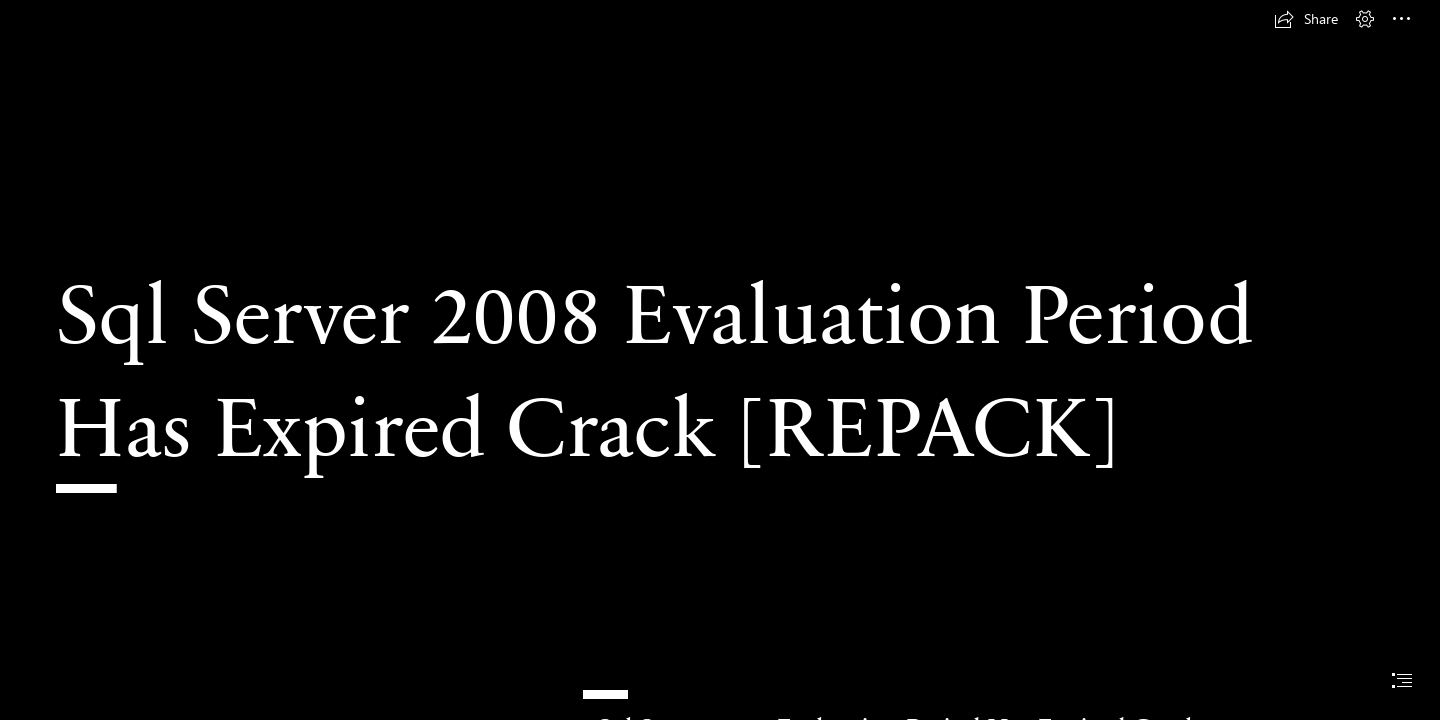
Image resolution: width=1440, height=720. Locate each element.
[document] (720, 360)
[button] (1306, 19)
